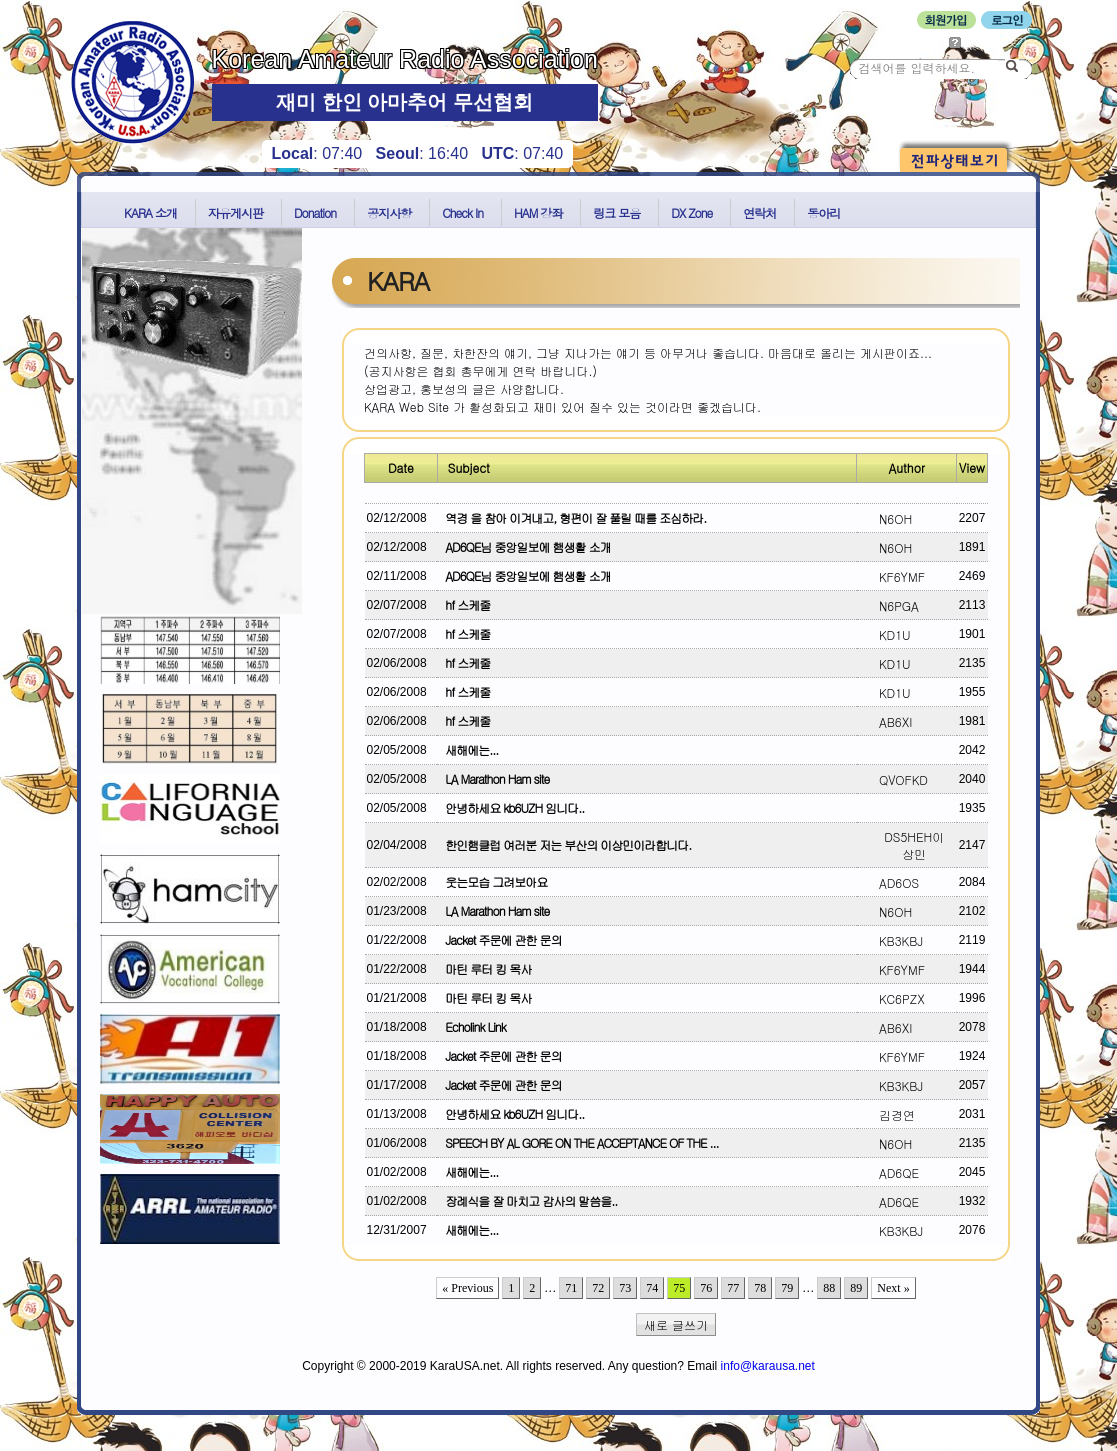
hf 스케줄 (464, 604)
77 (733, 1288)
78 (760, 1288)
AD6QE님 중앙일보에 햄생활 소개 (524, 546)
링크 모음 (616, 212)
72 (598, 1288)
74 (652, 1288)
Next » (893, 1288)
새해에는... (468, 749)
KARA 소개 (150, 212)
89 (856, 1288)
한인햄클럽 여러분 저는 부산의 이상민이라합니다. (565, 844)
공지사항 (389, 212)
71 (571, 1288)
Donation (315, 212)
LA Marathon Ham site (494, 778)
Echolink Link (472, 1026)
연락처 (759, 212)
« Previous (467, 1288)
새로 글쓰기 (676, 1324)
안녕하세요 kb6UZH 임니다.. (511, 807)
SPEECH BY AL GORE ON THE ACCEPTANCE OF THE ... (578, 1142)
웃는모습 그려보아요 (493, 881)
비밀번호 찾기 (987, 41)
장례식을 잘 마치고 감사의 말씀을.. (528, 1200)
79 (787, 1288)
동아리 (823, 212)
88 (829, 1288)
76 (706, 1288)
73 (625, 1288)
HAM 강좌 (538, 212)
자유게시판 (235, 212)
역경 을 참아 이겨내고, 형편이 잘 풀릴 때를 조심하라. (572, 517)
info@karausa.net (768, 1366)
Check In (462, 212)
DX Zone (691, 212)
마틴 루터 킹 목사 (485, 968)
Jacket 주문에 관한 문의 (500, 939)
